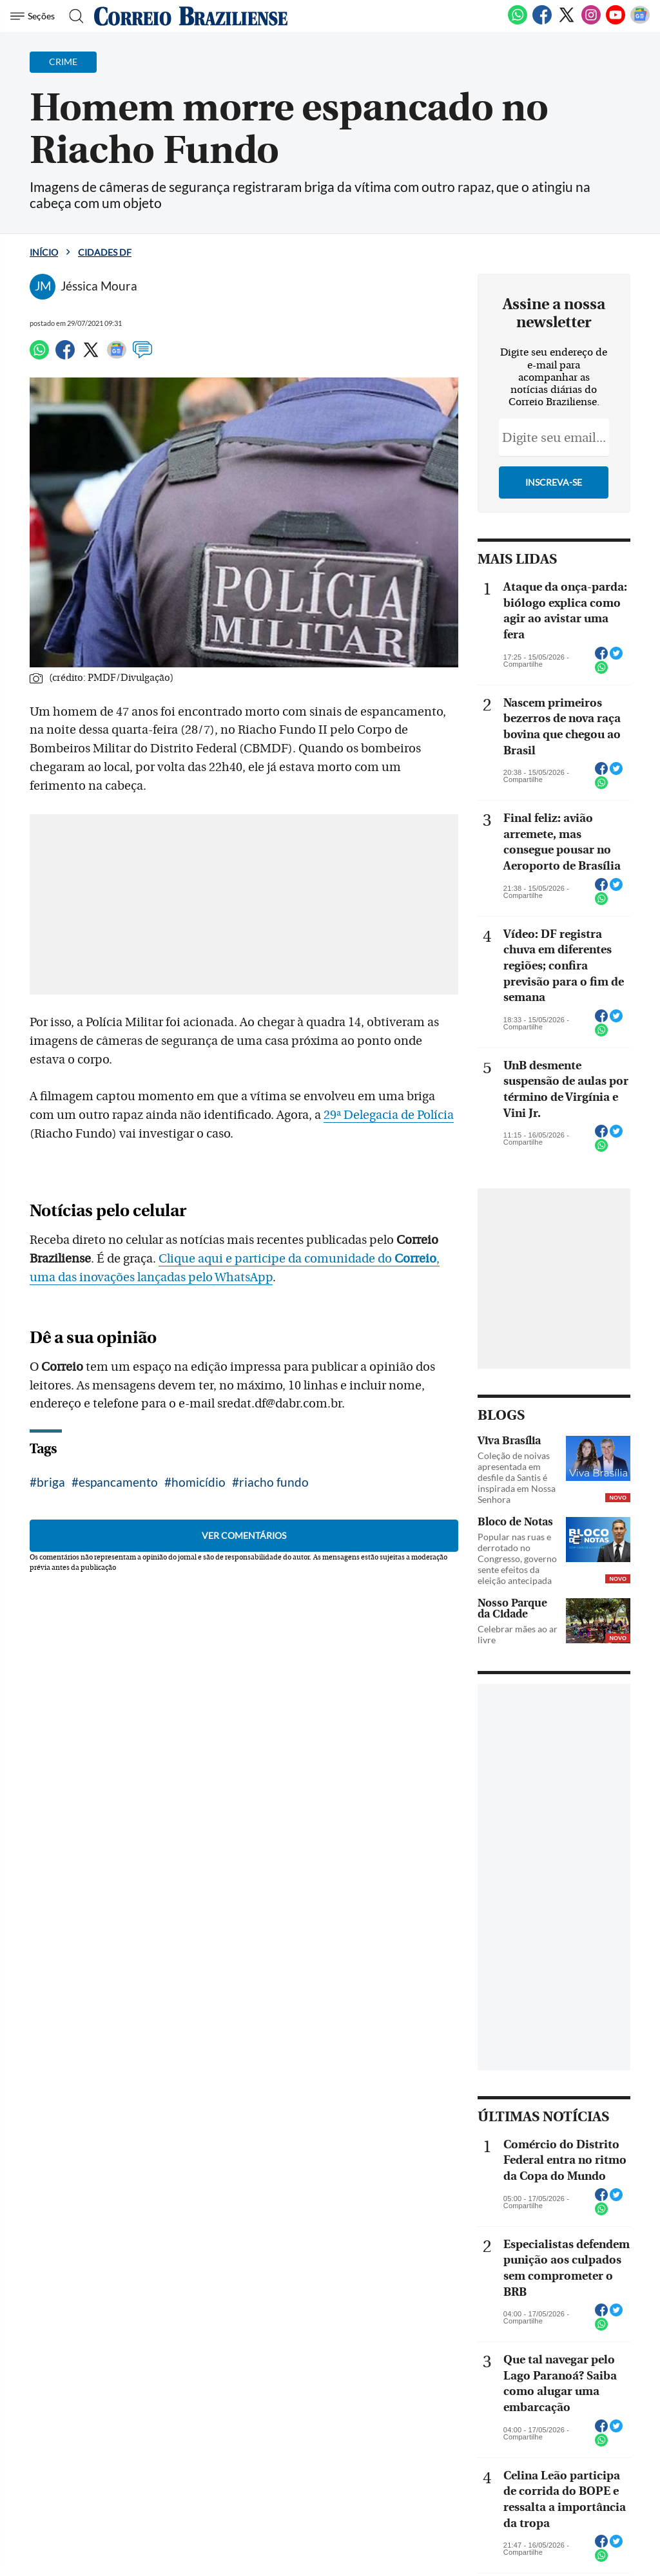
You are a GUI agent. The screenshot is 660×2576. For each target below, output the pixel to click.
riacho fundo (274, 1481)
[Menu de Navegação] (34, 16)
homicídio (198, 1481)
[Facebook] (542, 22)
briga (51, 1481)
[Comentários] (142, 355)
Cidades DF (104, 252)
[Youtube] (615, 22)
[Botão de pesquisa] (72, 16)
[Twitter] (566, 22)
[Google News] (640, 22)
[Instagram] (591, 22)
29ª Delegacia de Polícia (389, 1115)
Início (44, 252)
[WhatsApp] (517, 22)
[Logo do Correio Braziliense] (190, 16)
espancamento (118, 1481)
